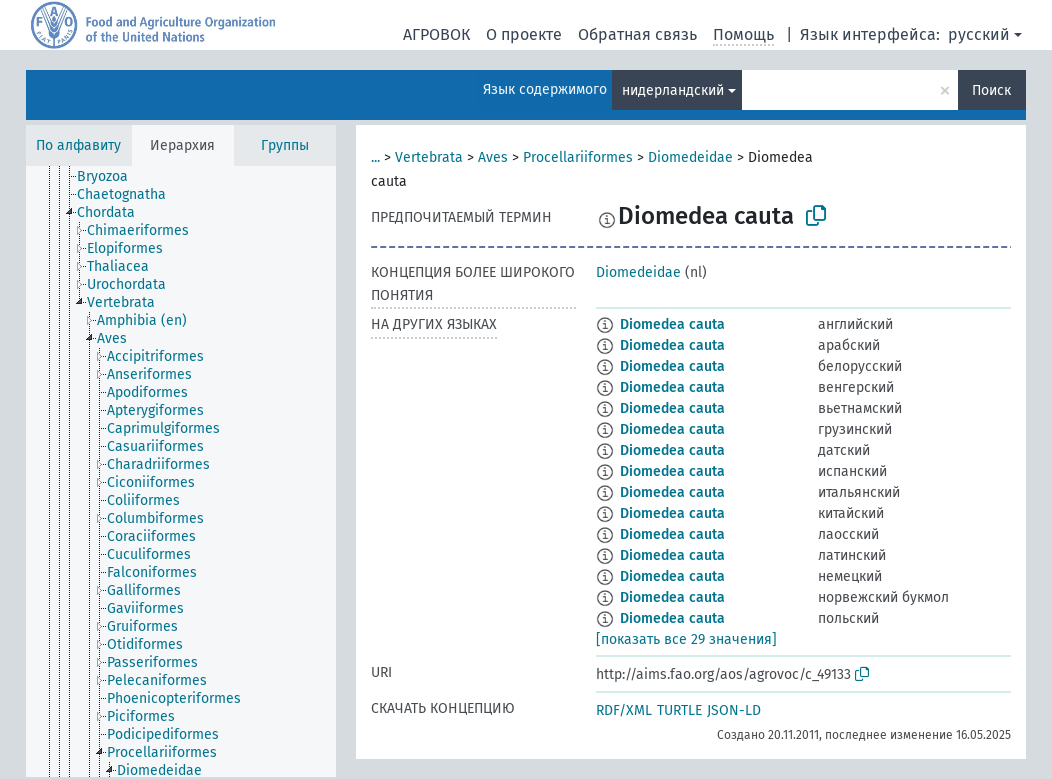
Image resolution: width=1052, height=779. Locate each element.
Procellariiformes (578, 157)
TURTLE (679, 710)
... (375, 157)
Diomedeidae (690, 157)
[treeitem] (111, 177)
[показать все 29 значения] (686, 639)
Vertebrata (429, 157)
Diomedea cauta (672, 324)
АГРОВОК (436, 34)
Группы (285, 145)
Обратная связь (637, 34)
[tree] (181, 471)
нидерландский (673, 90)
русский (979, 34)
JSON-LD (734, 710)
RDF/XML (624, 710)
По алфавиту (78, 145)
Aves (493, 157)
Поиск (991, 90)
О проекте (524, 34)
